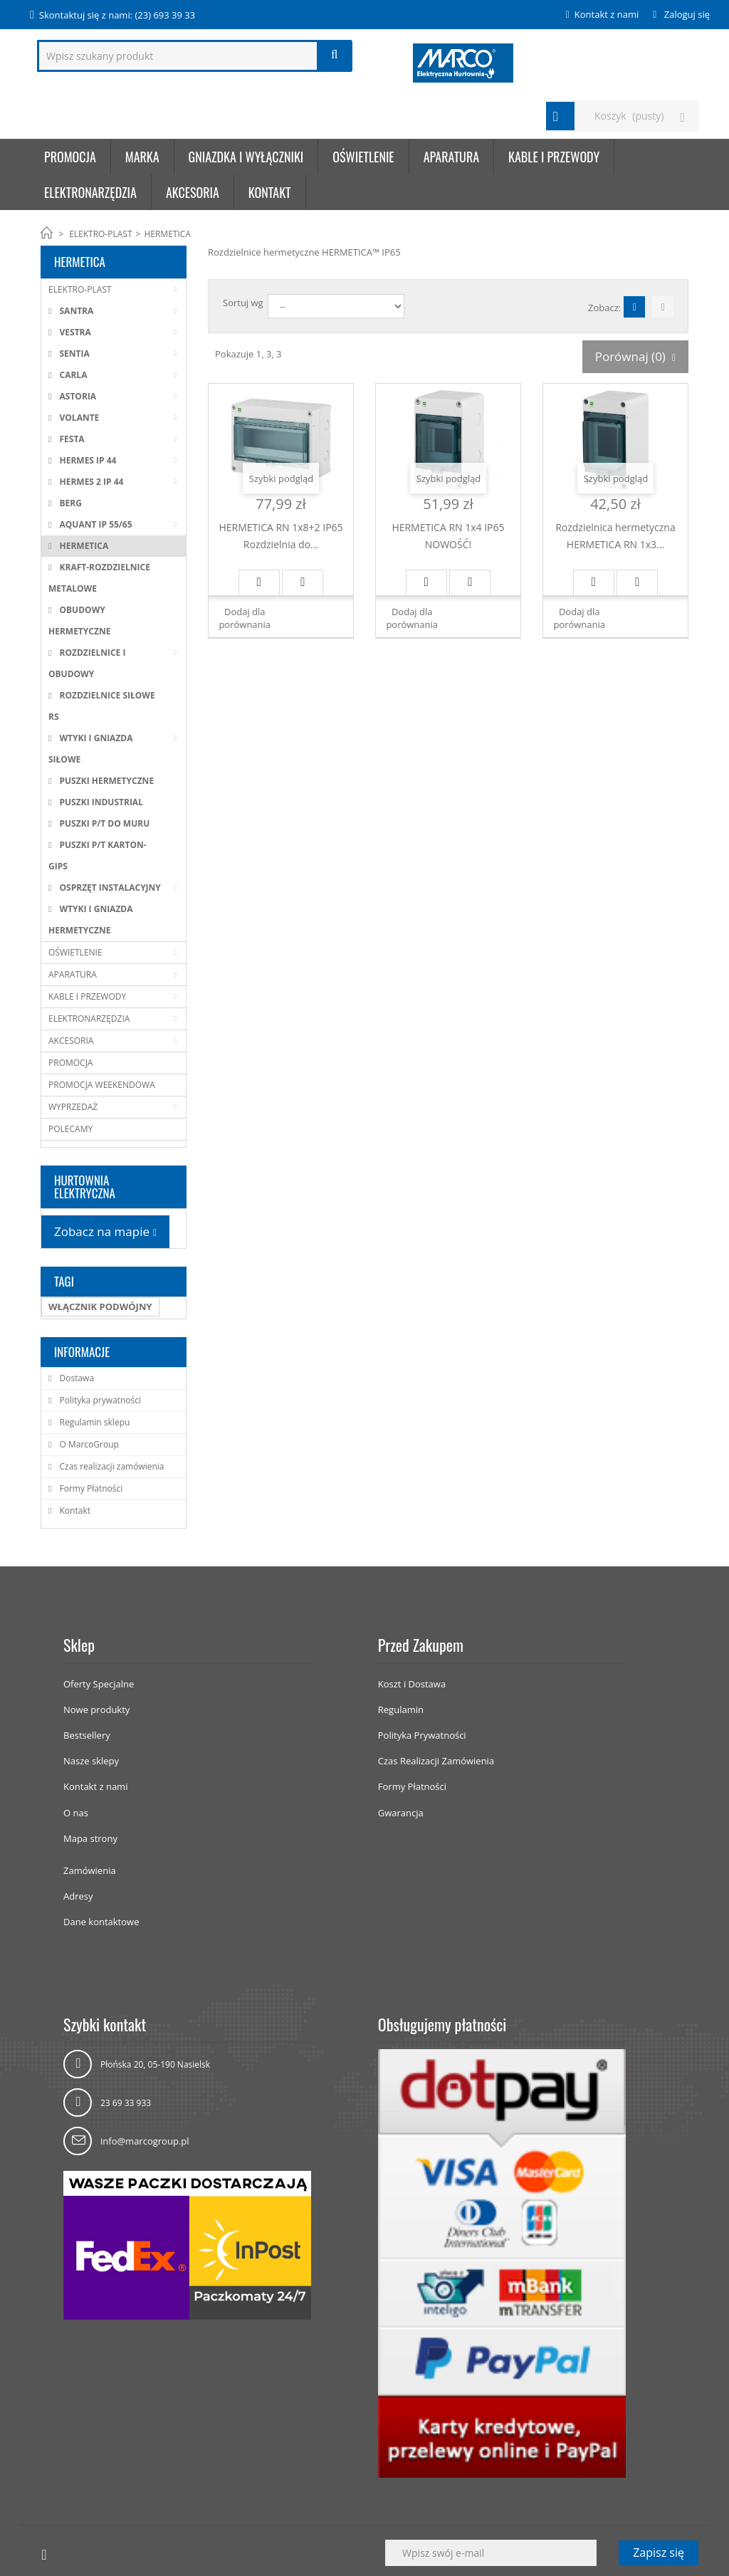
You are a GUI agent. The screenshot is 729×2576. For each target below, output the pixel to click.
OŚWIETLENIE (363, 156)
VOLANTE (78, 418)
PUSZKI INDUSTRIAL (100, 802)
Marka (142, 156)
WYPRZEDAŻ (73, 1107)
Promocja (70, 156)
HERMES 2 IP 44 (90, 482)
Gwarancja (401, 1812)
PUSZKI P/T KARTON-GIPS (97, 855)
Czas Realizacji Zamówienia (436, 1760)
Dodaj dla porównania (245, 618)
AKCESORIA (192, 192)
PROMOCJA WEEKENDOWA (101, 1085)
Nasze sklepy (91, 1760)
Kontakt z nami (607, 14)
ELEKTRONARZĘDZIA (90, 192)
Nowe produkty (96, 1709)
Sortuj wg (243, 302)
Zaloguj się (685, 14)
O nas (75, 1812)
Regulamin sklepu (93, 1422)
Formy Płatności (89, 1488)
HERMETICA (82, 546)
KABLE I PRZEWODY (553, 156)
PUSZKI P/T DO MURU (103, 823)
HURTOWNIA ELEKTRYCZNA (84, 1186)
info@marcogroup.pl (144, 2141)
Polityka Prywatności (422, 1735)
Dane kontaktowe (101, 1921)
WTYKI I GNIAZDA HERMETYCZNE (90, 919)
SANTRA (75, 311)
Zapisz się (658, 2552)
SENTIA (73, 353)
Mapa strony (90, 1838)
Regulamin (401, 1709)
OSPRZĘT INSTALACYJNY (108, 887)
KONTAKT (269, 192)
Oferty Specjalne (98, 1683)
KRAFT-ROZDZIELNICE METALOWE (99, 578)
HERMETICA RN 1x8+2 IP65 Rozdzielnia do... (280, 535)
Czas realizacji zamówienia (110, 1466)
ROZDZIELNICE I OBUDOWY (86, 663)
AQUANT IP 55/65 (94, 524)
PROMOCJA (70, 1063)
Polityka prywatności (99, 1400)
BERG (69, 503)
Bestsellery (86, 1735)
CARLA (72, 375)
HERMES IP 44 (86, 460)
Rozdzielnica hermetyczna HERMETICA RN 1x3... (615, 535)
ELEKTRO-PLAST (100, 234)
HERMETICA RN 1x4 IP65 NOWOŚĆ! (448, 535)
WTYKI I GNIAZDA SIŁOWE (90, 748)
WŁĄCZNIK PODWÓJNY (100, 1306)
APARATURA (451, 156)
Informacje (82, 1352)
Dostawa (75, 1378)
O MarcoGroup (87, 1444)
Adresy (78, 1896)
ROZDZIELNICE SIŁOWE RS (101, 706)
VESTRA (73, 332)
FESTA (70, 439)
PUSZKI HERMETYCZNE (105, 781)
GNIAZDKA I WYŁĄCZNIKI (246, 156)
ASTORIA (76, 396)
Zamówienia (89, 1870)
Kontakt (73, 1510)
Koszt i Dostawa (412, 1683)
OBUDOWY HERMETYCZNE (79, 620)
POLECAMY (70, 1129)
